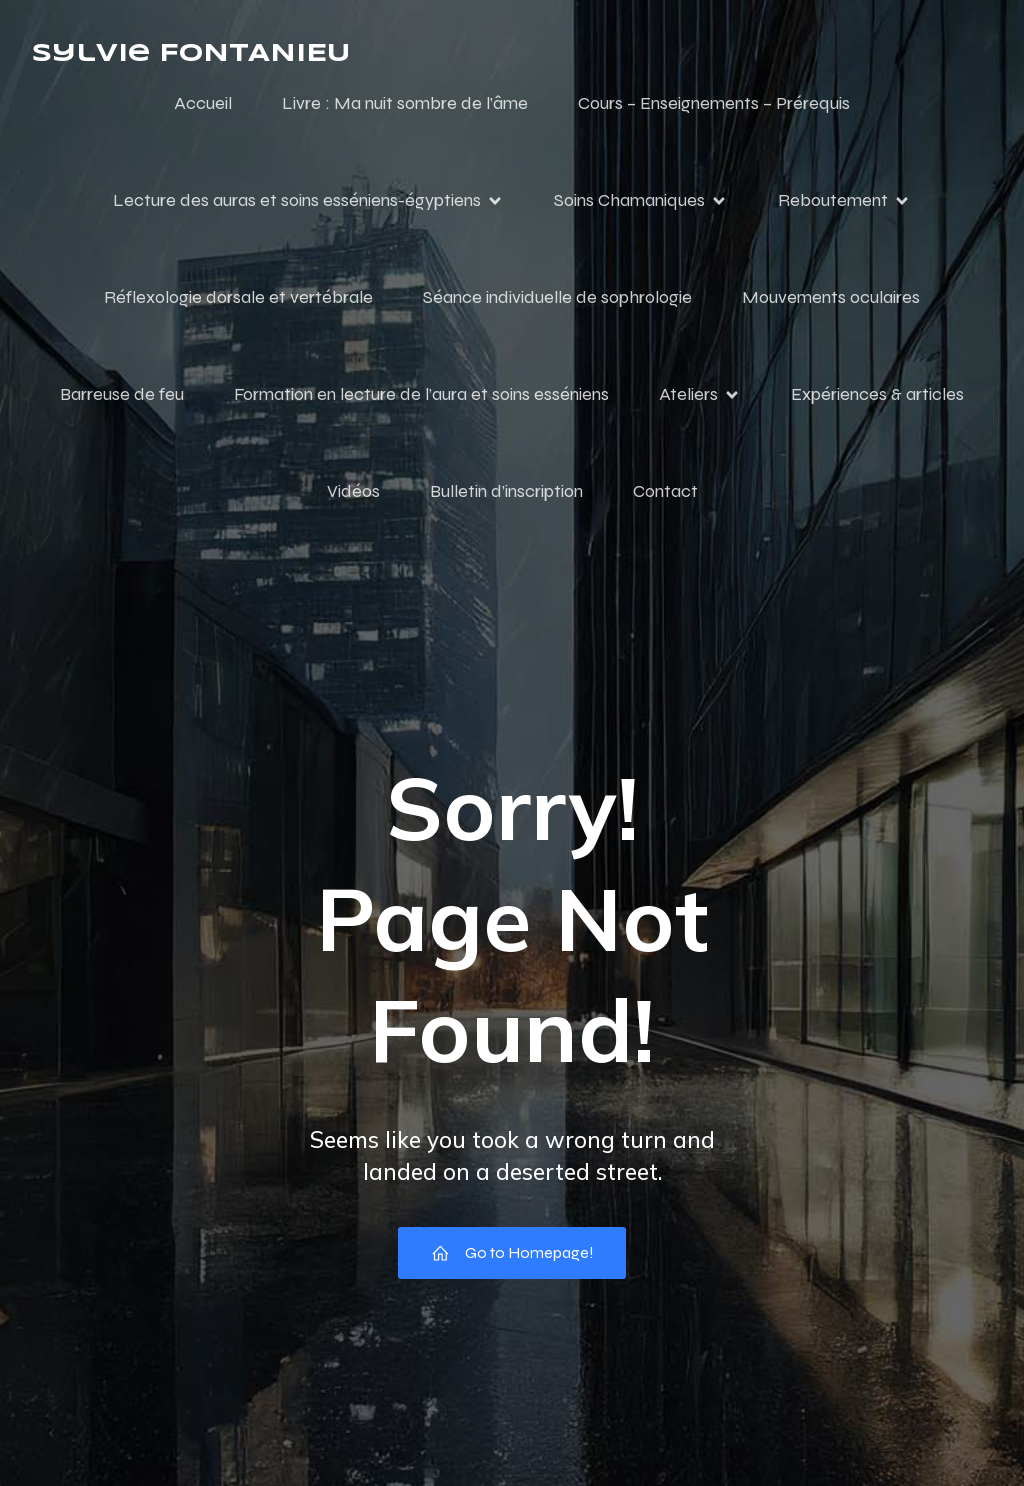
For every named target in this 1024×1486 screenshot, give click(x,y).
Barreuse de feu (122, 394)
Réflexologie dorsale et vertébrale (238, 297)
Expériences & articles (877, 394)
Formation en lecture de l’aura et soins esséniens (421, 394)
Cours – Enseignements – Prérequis (714, 103)
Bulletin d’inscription (506, 491)
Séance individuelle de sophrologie (557, 297)
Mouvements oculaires (831, 297)
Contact (665, 491)
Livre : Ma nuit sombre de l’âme (405, 103)
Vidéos (353, 491)
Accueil (203, 103)
